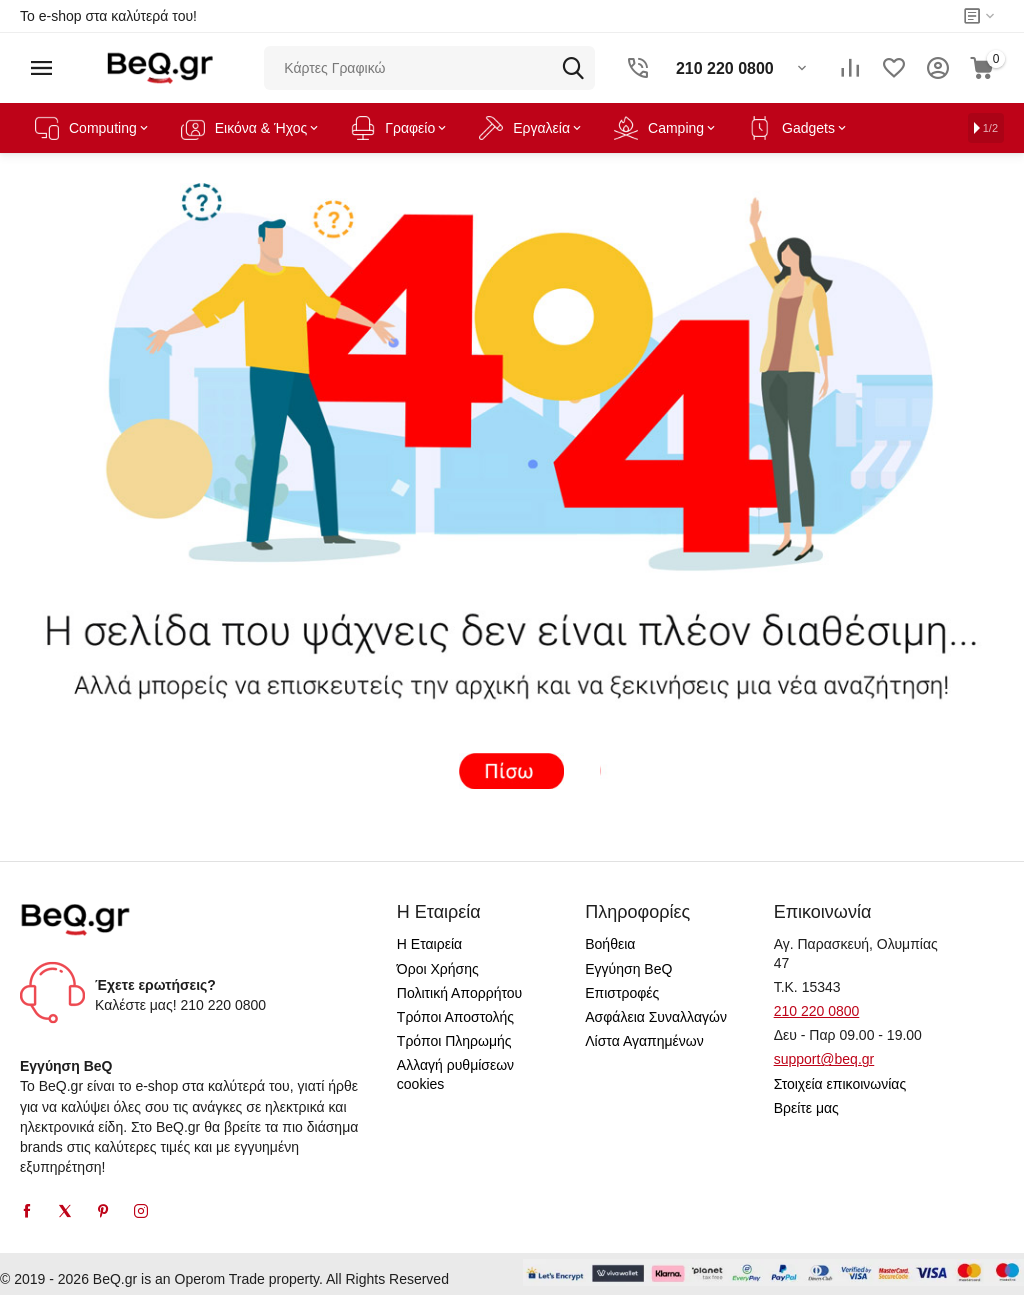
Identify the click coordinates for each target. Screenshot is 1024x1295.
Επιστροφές (622, 993)
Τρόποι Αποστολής (455, 1017)
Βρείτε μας (806, 1108)
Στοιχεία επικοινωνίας (840, 1084)
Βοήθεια (610, 944)
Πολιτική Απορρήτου (459, 993)
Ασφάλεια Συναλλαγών (656, 1017)
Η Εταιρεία (429, 944)
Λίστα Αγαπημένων (644, 1041)
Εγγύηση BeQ (628, 969)
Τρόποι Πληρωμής (454, 1041)
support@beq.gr (824, 1059)
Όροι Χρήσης (438, 969)
